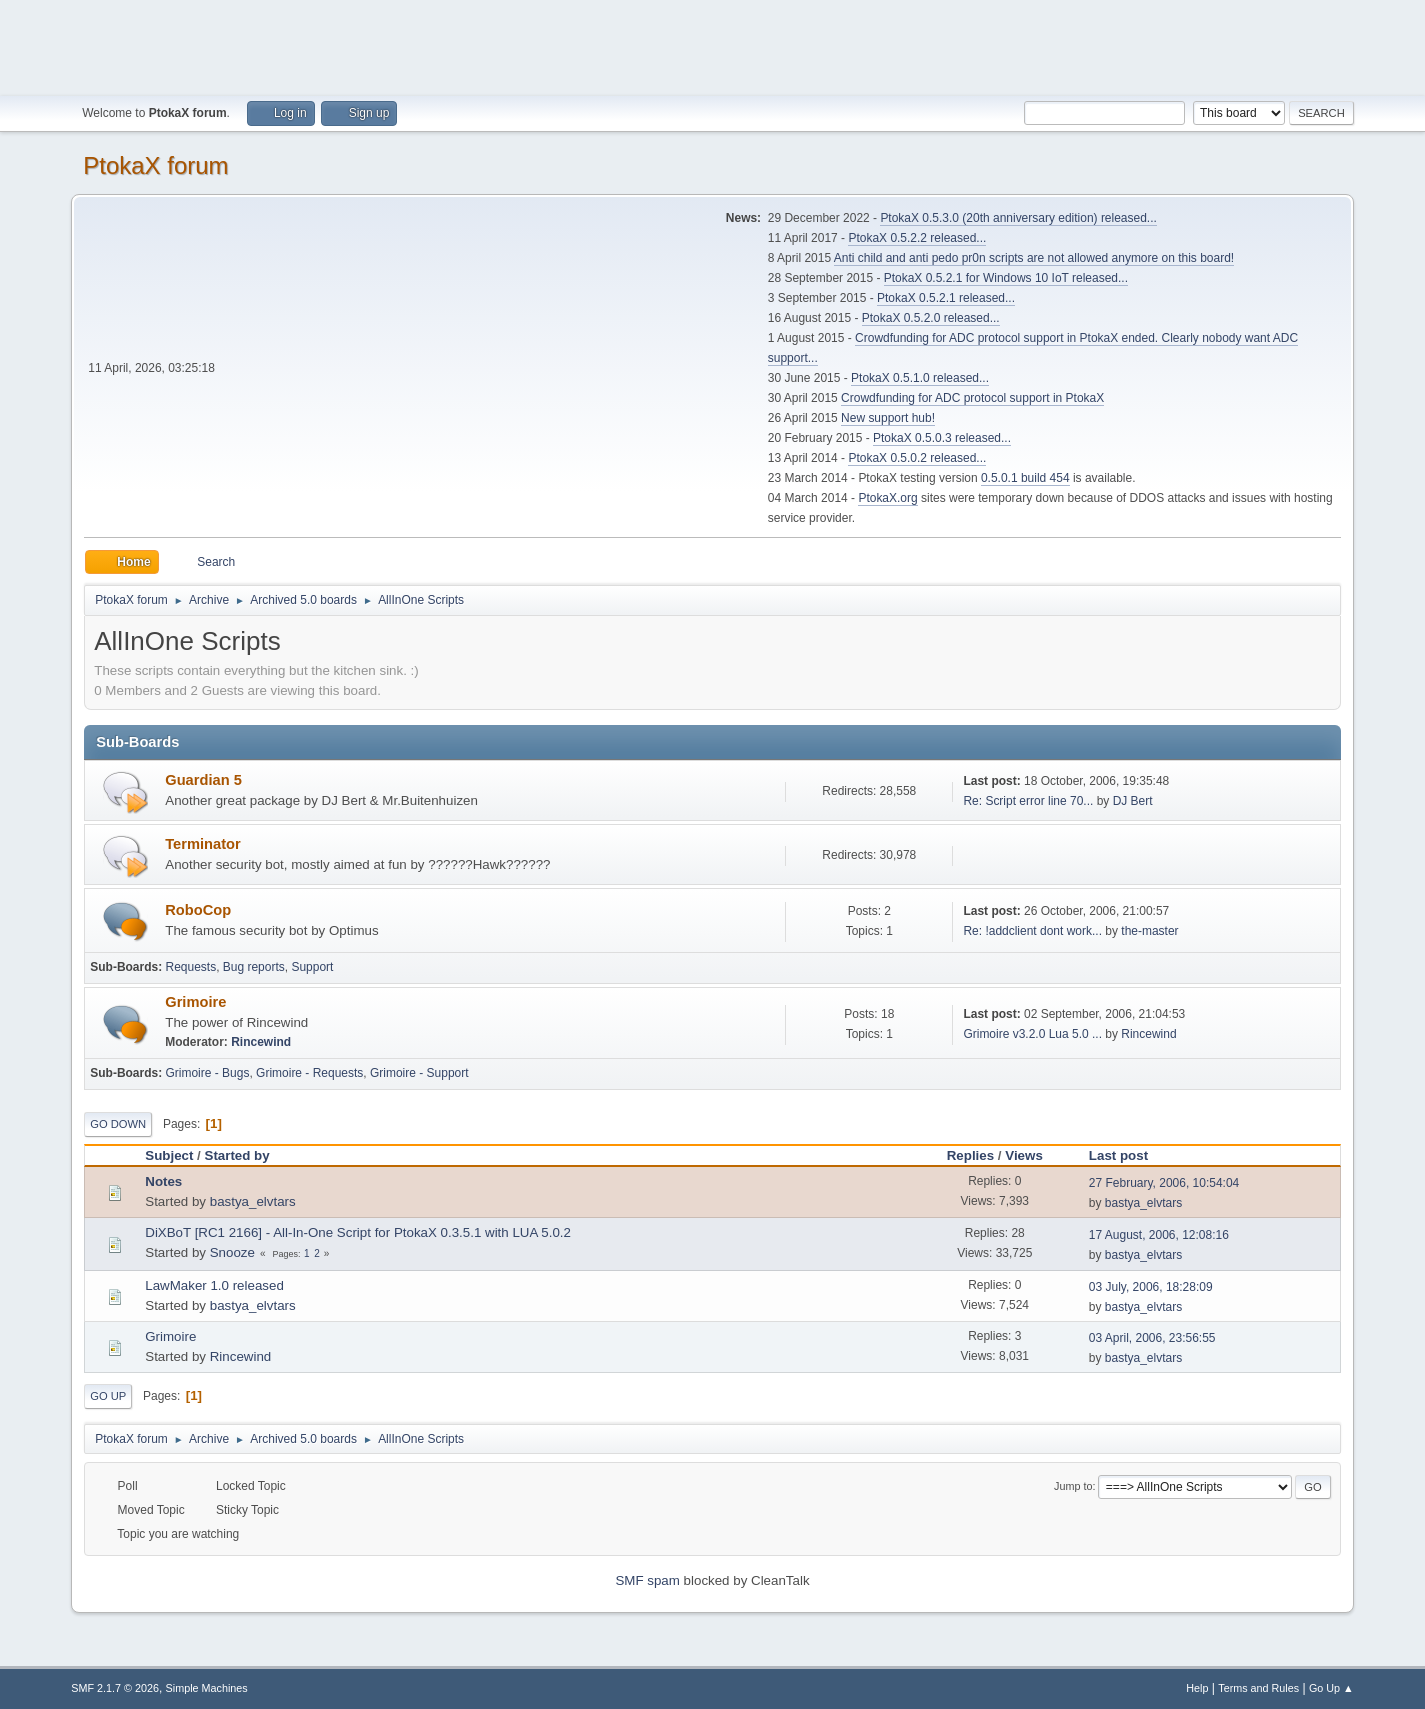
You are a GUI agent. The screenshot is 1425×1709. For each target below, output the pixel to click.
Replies (970, 1155)
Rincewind (261, 1042)
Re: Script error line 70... (1028, 801)
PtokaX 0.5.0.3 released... (942, 438)
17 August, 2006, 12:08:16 (1159, 1235)
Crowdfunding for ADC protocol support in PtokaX (972, 398)
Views (1024, 1155)
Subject (169, 1155)
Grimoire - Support (419, 1073)
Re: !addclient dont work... (1032, 931)
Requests (191, 967)
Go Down (118, 1124)
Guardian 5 (203, 780)
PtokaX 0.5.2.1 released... (946, 298)
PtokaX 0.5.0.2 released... (917, 458)
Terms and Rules (1258, 1688)
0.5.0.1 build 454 (1025, 478)
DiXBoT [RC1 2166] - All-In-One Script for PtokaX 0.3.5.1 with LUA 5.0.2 (358, 1232)
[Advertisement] (713, 45)
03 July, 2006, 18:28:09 (1151, 1287)
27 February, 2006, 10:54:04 (1164, 1183)
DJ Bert (1133, 801)
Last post (1127, 1155)
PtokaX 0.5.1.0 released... (920, 378)
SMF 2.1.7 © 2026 (115, 1688)
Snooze (232, 1252)
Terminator (202, 844)
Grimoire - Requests (309, 1073)
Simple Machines (207, 1688)
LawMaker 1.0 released (214, 1285)
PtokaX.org (887, 498)
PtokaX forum (155, 165)
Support (312, 967)
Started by (237, 1155)
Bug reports (254, 967)
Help (1197, 1688)
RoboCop (198, 910)
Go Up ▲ (1331, 1688)
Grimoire (195, 1002)
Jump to (1073, 1486)
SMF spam (647, 1580)
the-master (1149, 931)
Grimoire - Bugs (208, 1073)
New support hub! (888, 418)
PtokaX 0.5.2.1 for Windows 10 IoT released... (1006, 278)
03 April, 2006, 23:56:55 (1152, 1338)
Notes (163, 1181)
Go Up (108, 1396)
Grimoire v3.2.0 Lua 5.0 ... (1032, 1034)
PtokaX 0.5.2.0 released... (931, 318)
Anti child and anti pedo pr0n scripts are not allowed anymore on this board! (1034, 258)
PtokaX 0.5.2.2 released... (917, 238)
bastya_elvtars (253, 1201)
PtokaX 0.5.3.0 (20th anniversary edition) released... (1018, 218)
